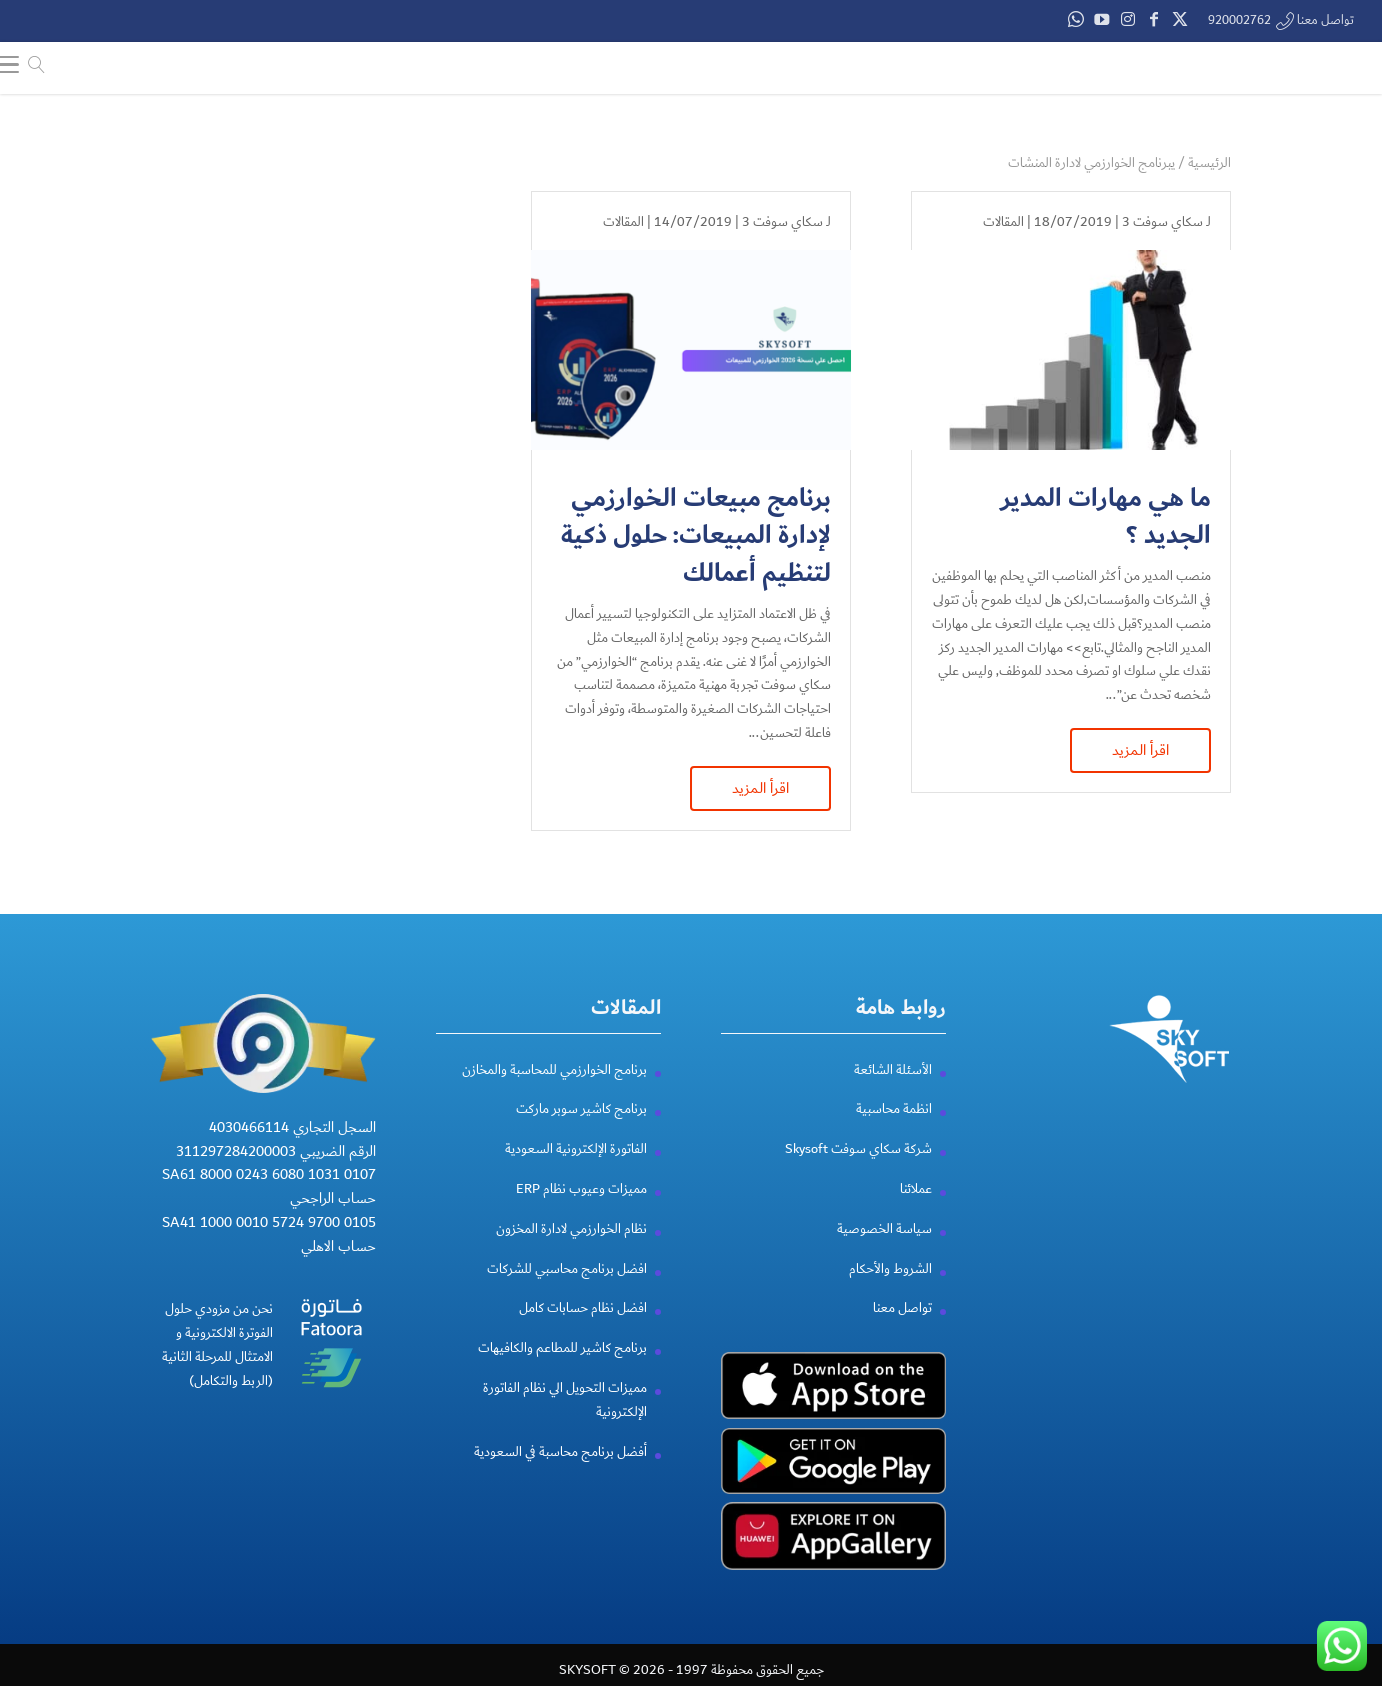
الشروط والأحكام (890, 1292)
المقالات (1003, 222)
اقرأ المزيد (1140, 750)
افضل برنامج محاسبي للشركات (567, 1292)
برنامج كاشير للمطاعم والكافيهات (562, 1372)
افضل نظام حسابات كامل (583, 1332)
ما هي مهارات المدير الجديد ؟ (1106, 517)
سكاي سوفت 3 (1162, 222)
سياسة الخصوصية (884, 1253)
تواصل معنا (902, 1332)
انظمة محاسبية (894, 1133)
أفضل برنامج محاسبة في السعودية (560, 1475)
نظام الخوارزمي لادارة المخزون (571, 1253)
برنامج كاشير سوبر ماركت (581, 1133)
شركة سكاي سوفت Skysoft (858, 1173)
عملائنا (916, 1213)
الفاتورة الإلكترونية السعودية (576, 1173)
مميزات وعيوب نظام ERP (581, 1213)
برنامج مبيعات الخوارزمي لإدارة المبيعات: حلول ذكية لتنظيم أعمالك (696, 536)
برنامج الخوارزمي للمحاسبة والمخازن (554, 1093)
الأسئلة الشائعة (893, 1093)
